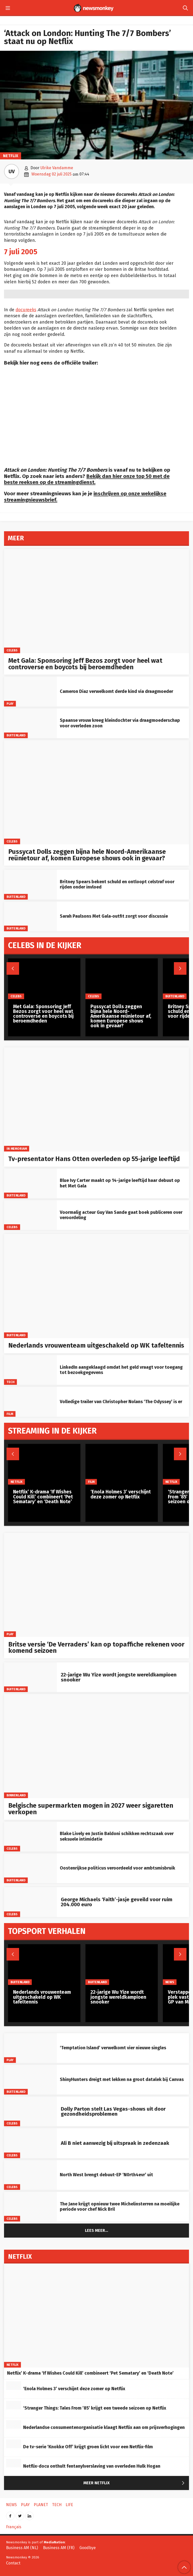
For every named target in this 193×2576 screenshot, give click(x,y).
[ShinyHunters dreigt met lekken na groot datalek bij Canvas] (30, 2080)
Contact (13, 2563)
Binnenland (16, 1795)
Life (69, 2504)
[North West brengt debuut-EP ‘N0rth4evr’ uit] (30, 2175)
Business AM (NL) (22, 2547)
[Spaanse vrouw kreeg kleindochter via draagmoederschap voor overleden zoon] (30, 723)
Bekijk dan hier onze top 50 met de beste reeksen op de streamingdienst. (87, 479)
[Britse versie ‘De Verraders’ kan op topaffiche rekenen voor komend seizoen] (96, 1585)
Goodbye (87, 2547)
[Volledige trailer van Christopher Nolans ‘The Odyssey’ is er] (30, 1401)
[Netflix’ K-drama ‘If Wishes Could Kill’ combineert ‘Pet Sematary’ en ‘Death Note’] (44, 1464)
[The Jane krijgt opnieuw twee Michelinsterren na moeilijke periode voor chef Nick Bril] (30, 2207)
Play (10, 703)
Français (13, 2526)
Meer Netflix (134, 2483)
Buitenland (16, 735)
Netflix (10, 155)
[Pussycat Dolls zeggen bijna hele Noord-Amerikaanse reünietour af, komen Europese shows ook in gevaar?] (96, 792)
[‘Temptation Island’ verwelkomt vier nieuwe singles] (30, 2048)
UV (12, 171)
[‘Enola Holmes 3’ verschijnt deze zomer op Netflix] (121, 1464)
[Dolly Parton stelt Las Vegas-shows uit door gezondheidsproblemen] (30, 2111)
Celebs (12, 650)
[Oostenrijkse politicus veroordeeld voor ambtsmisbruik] (30, 1868)
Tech (11, 1382)
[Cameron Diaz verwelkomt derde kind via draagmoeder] (30, 691)
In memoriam (17, 1148)
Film (10, 1413)
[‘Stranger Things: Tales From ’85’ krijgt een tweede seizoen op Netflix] (13, 2405)
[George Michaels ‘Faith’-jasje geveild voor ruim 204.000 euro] (30, 1902)
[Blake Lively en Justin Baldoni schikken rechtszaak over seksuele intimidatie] (30, 1836)
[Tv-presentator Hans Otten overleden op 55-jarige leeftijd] (96, 1099)
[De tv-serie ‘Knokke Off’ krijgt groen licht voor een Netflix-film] (13, 2443)
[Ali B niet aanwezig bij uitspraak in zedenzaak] (30, 2143)
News (169, 1982)
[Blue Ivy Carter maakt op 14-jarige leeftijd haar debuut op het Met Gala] (30, 1183)
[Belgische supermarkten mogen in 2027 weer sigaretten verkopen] (96, 1746)
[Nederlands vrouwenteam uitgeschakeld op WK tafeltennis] (96, 1286)
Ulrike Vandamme (56, 167)
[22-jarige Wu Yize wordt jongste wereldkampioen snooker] (30, 1677)
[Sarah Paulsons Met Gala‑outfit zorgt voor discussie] (30, 916)
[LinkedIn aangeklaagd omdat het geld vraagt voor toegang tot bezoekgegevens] (30, 1370)
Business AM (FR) (58, 2547)
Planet (41, 2504)
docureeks (26, 310)
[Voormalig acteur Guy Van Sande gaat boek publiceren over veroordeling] (30, 1215)
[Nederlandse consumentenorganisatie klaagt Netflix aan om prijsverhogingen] (13, 2424)
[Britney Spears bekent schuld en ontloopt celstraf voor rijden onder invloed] (30, 884)
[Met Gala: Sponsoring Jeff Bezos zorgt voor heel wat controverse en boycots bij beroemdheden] (96, 601)
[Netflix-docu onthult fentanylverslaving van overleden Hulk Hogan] (13, 2463)
